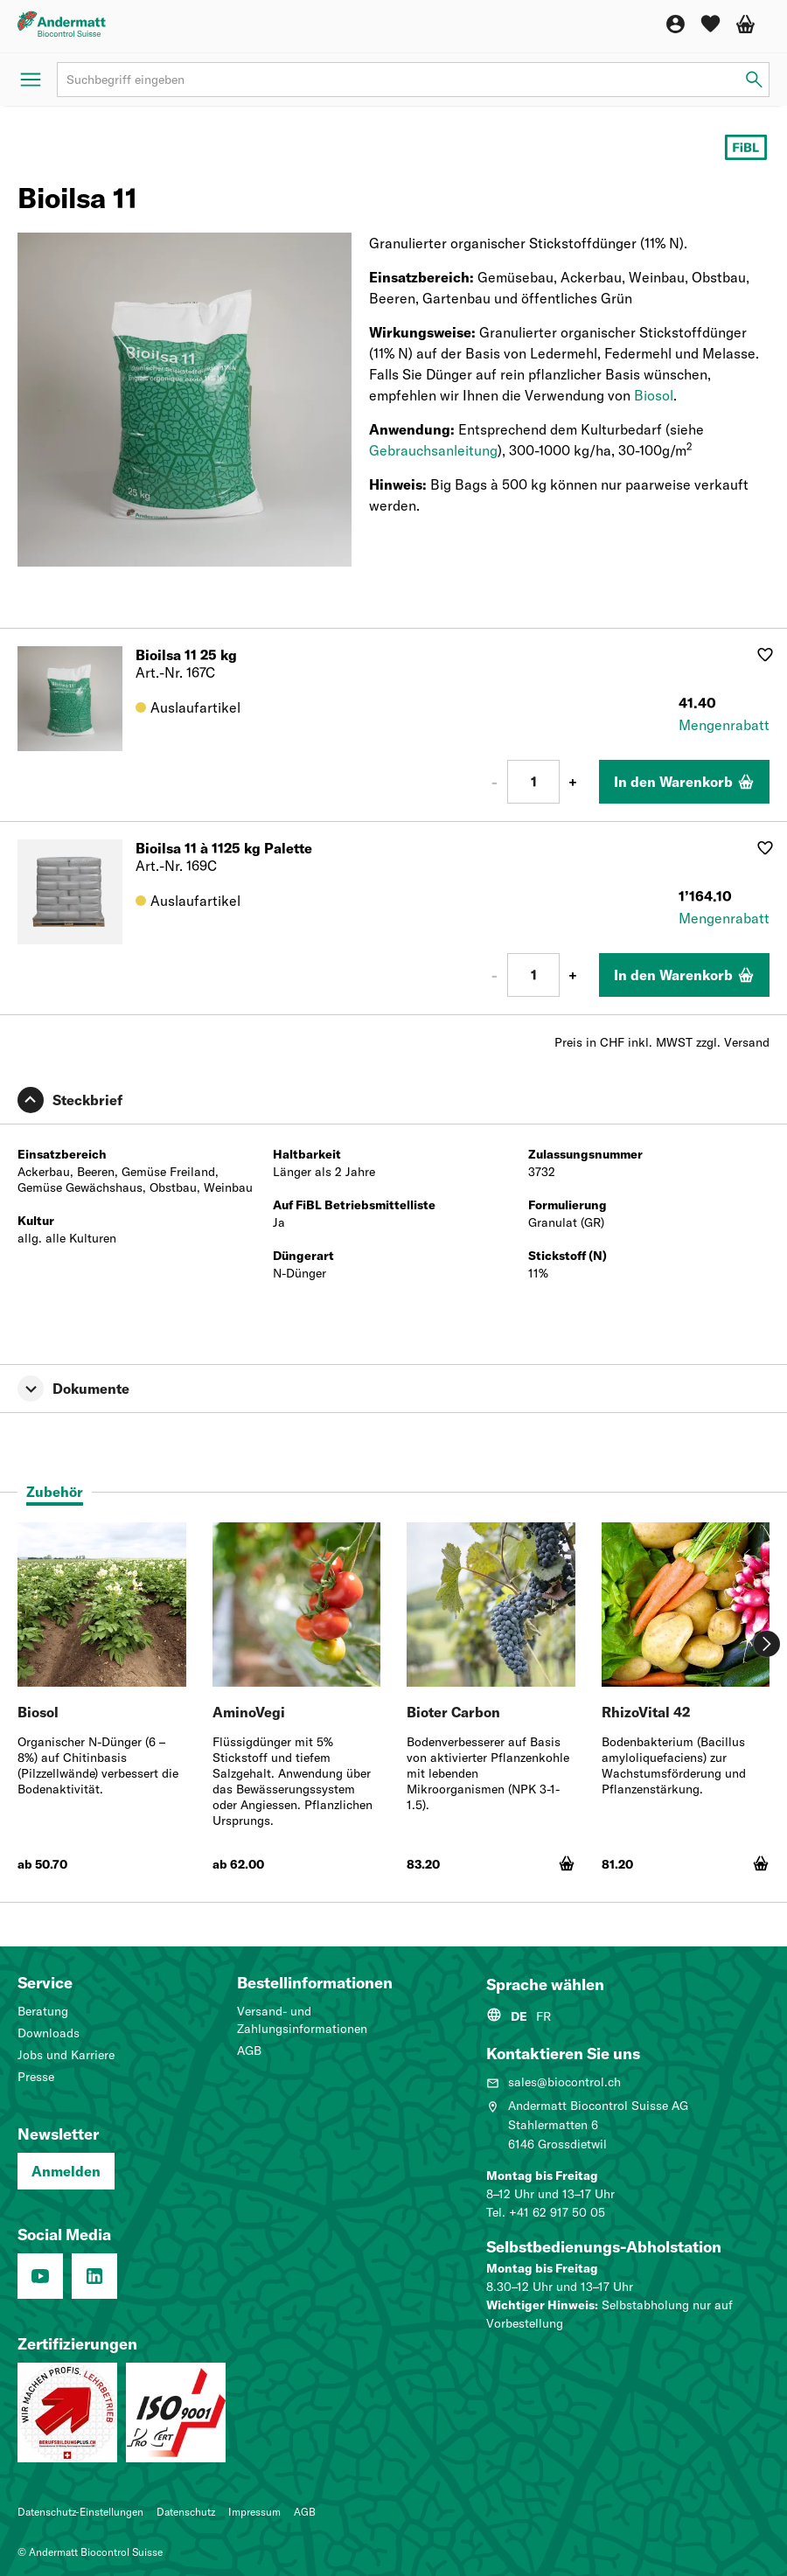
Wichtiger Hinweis (540, 2305)
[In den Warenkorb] (684, 782)
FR (543, 2016)
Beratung (42, 2011)
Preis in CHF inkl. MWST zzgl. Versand (662, 1042)
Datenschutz (186, 2511)
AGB (249, 2050)
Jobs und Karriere (66, 2055)
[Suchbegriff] (413, 79)
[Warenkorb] (745, 24)
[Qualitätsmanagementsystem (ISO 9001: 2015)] (176, 2412)
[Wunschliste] (710, 24)
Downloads (48, 2033)
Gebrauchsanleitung (433, 450)
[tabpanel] (393, 1706)
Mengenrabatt (724, 725)
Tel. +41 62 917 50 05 (545, 2212)
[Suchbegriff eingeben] (754, 80)
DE (519, 2016)
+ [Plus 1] (572, 781)
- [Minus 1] (494, 781)
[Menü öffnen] (30, 79)
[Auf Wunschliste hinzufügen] (765, 655)
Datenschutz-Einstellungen (80, 2511)
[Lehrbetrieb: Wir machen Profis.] (67, 2412)
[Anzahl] (533, 782)
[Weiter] (767, 1644)
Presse (35, 2077)
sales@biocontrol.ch (553, 2082)
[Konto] (675, 24)
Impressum (254, 2511)
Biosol (653, 395)
